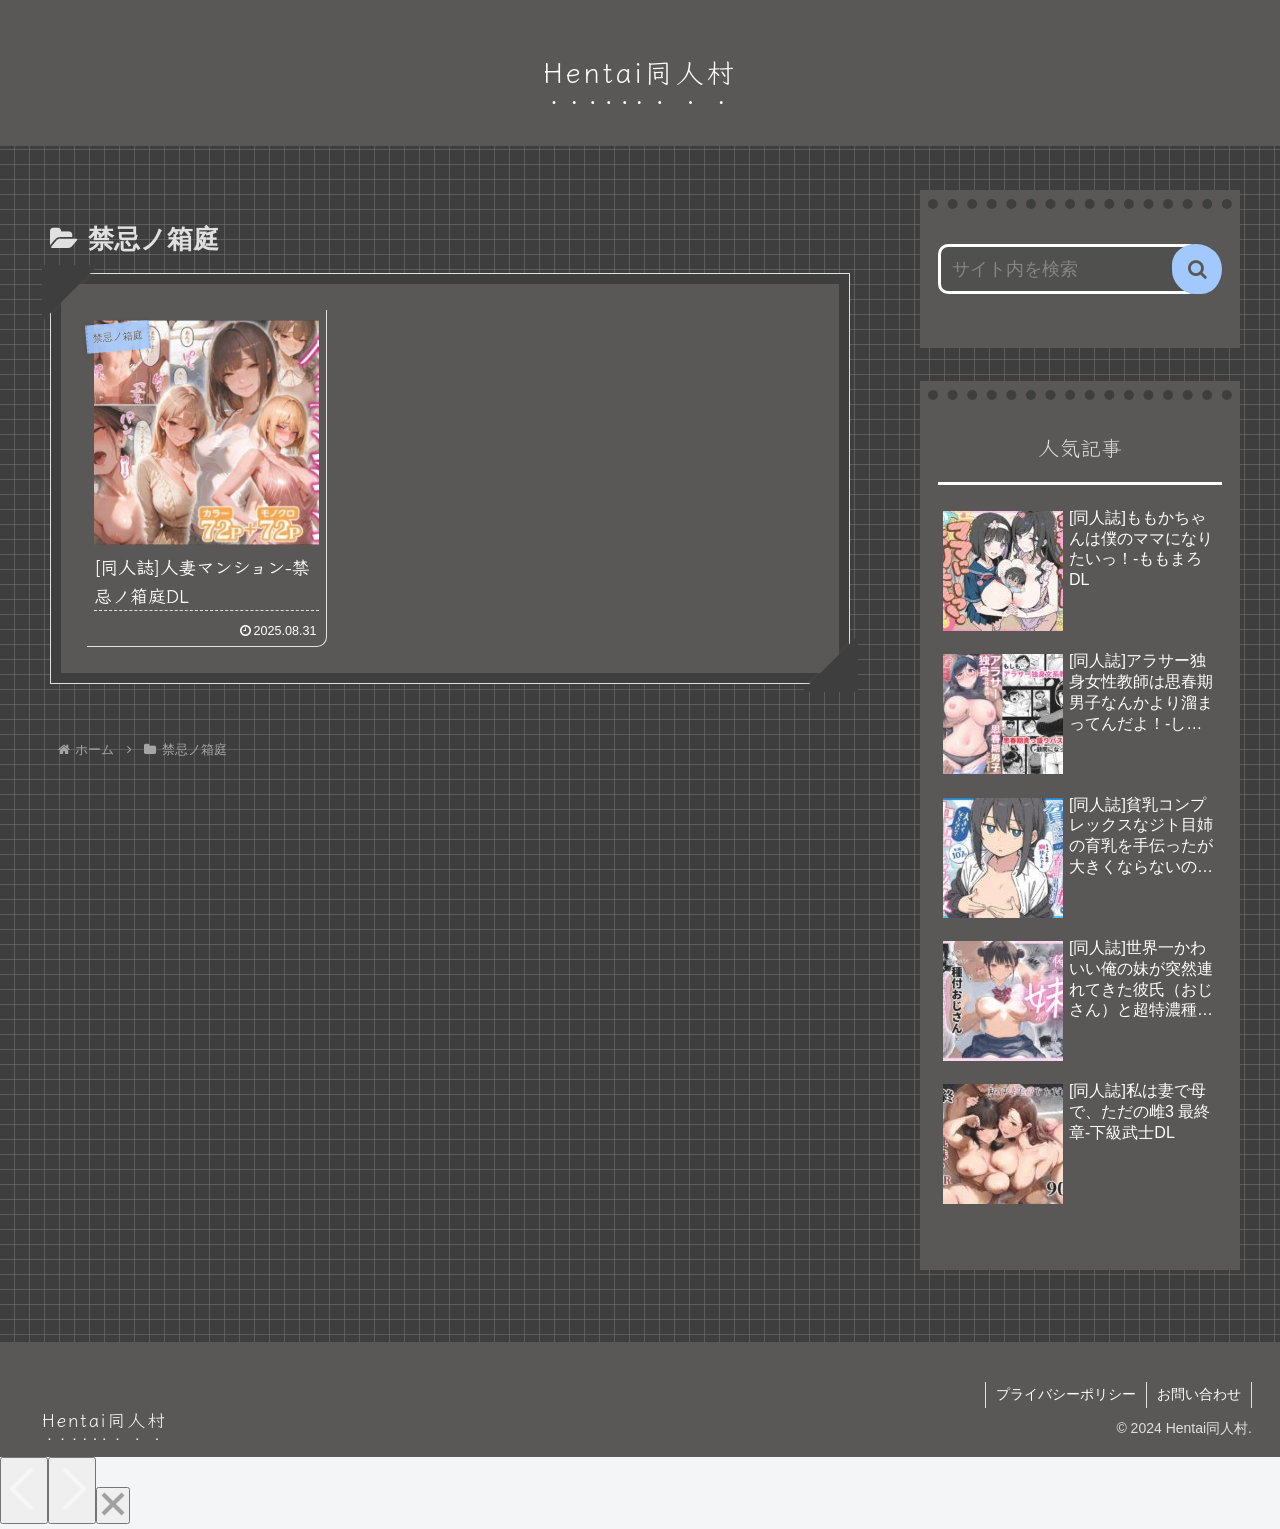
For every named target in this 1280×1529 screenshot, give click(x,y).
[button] (1197, 269)
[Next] (72, 1490)
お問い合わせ (1199, 1394)
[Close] (113, 1505)
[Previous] (24, 1490)
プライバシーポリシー (1066, 1394)
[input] (1068, 269)
